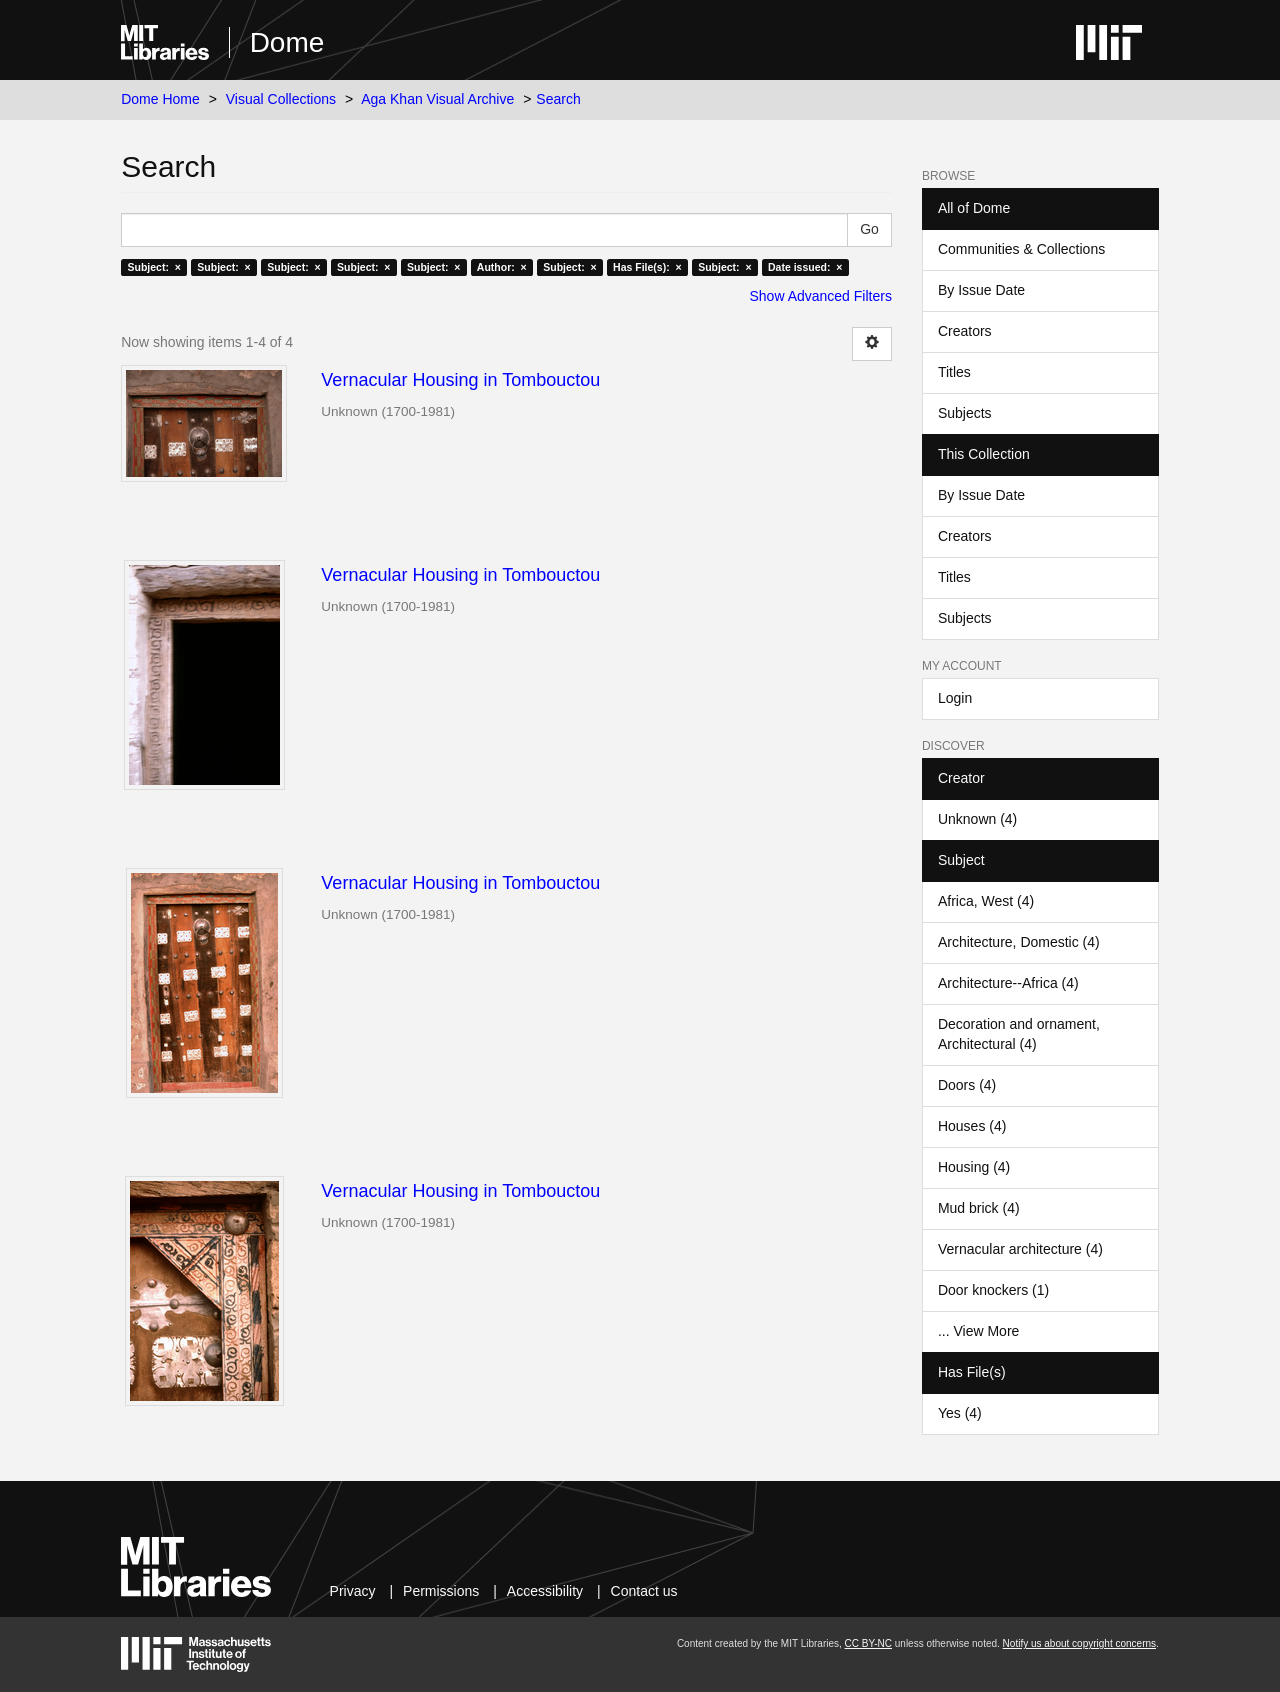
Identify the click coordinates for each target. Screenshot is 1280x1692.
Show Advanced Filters (821, 296)
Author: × (502, 267)
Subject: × (153, 267)
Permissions (441, 1591)
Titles (954, 372)
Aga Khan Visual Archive (437, 99)
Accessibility (545, 1591)
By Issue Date (981, 290)
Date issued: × (805, 267)
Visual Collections (281, 99)
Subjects (965, 413)
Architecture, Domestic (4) (1019, 942)
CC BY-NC (868, 1643)
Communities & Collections (1021, 249)
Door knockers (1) (993, 1290)
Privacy (353, 1591)
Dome (287, 42)
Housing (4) (974, 1167)
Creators (965, 331)
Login (955, 698)
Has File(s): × (647, 267)
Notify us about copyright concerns (1079, 1643)
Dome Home (160, 99)
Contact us (644, 1591)
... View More (978, 1331)
